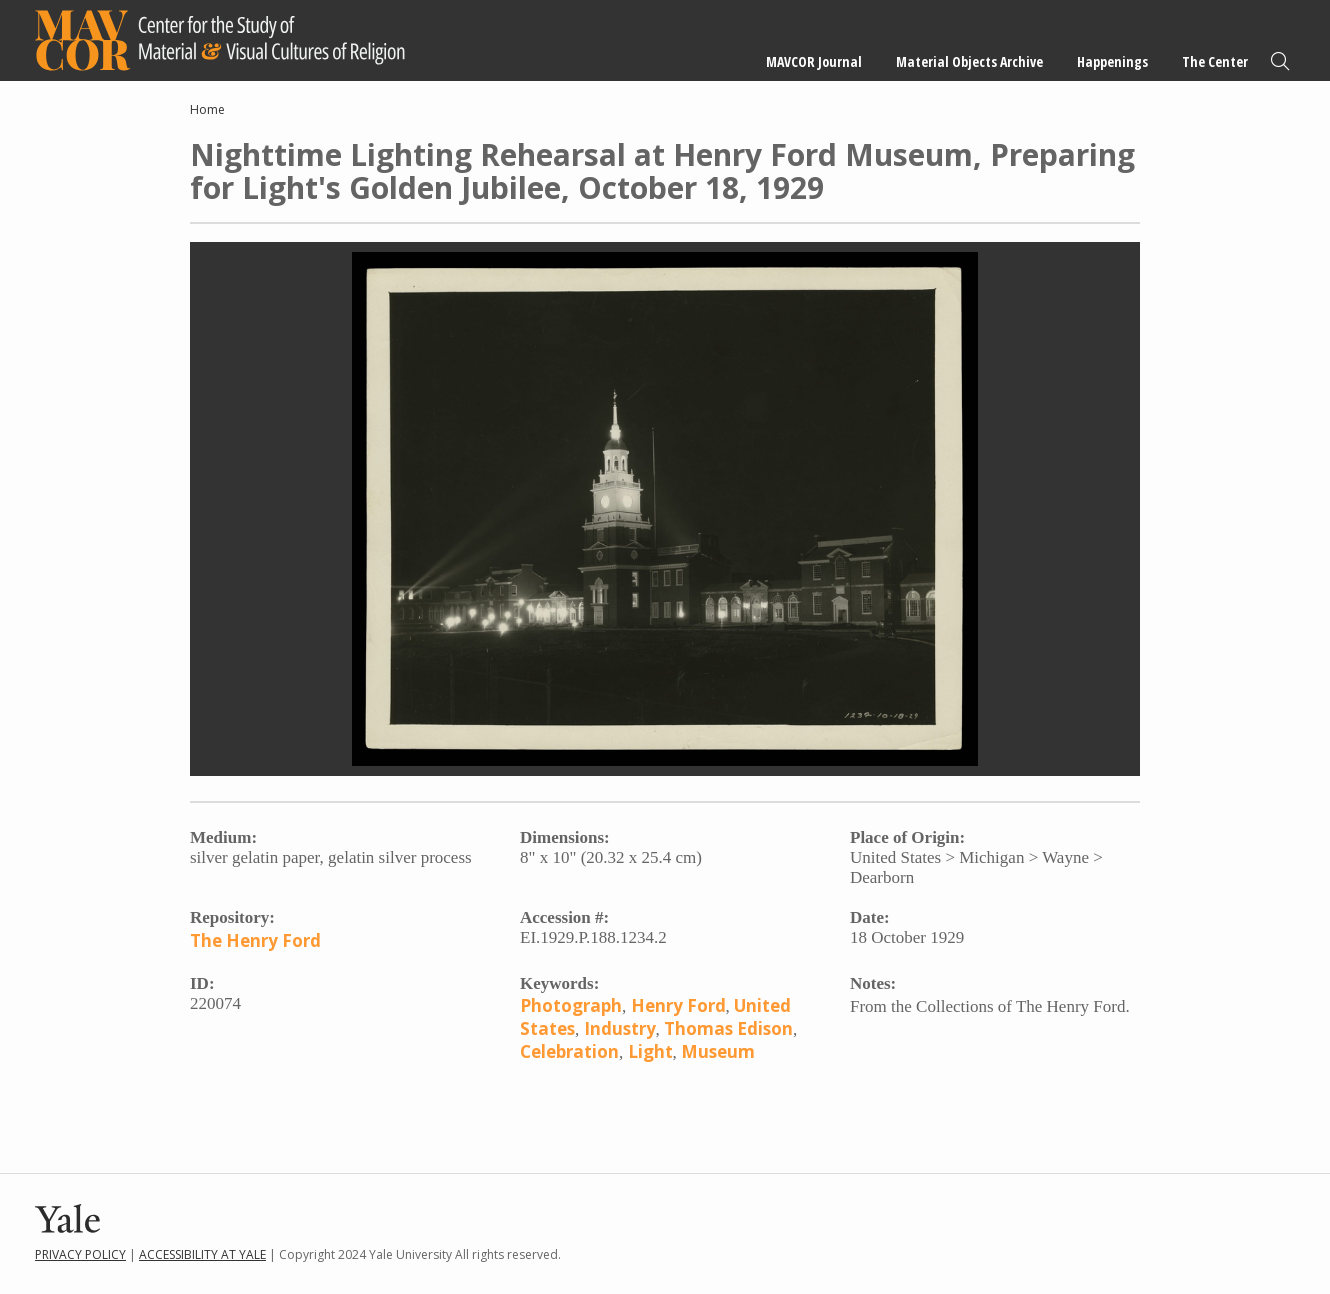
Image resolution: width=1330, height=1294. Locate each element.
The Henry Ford (255, 940)
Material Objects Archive (969, 61)
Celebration (569, 1051)
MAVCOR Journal (814, 61)
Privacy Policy (80, 1254)
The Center (1215, 61)
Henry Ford (678, 1005)
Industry (620, 1028)
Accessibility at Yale (202, 1254)
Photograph (571, 1005)
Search (1280, 61)
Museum (718, 1051)
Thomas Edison (728, 1028)
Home (207, 109)
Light (650, 1051)
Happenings (1112, 61)
